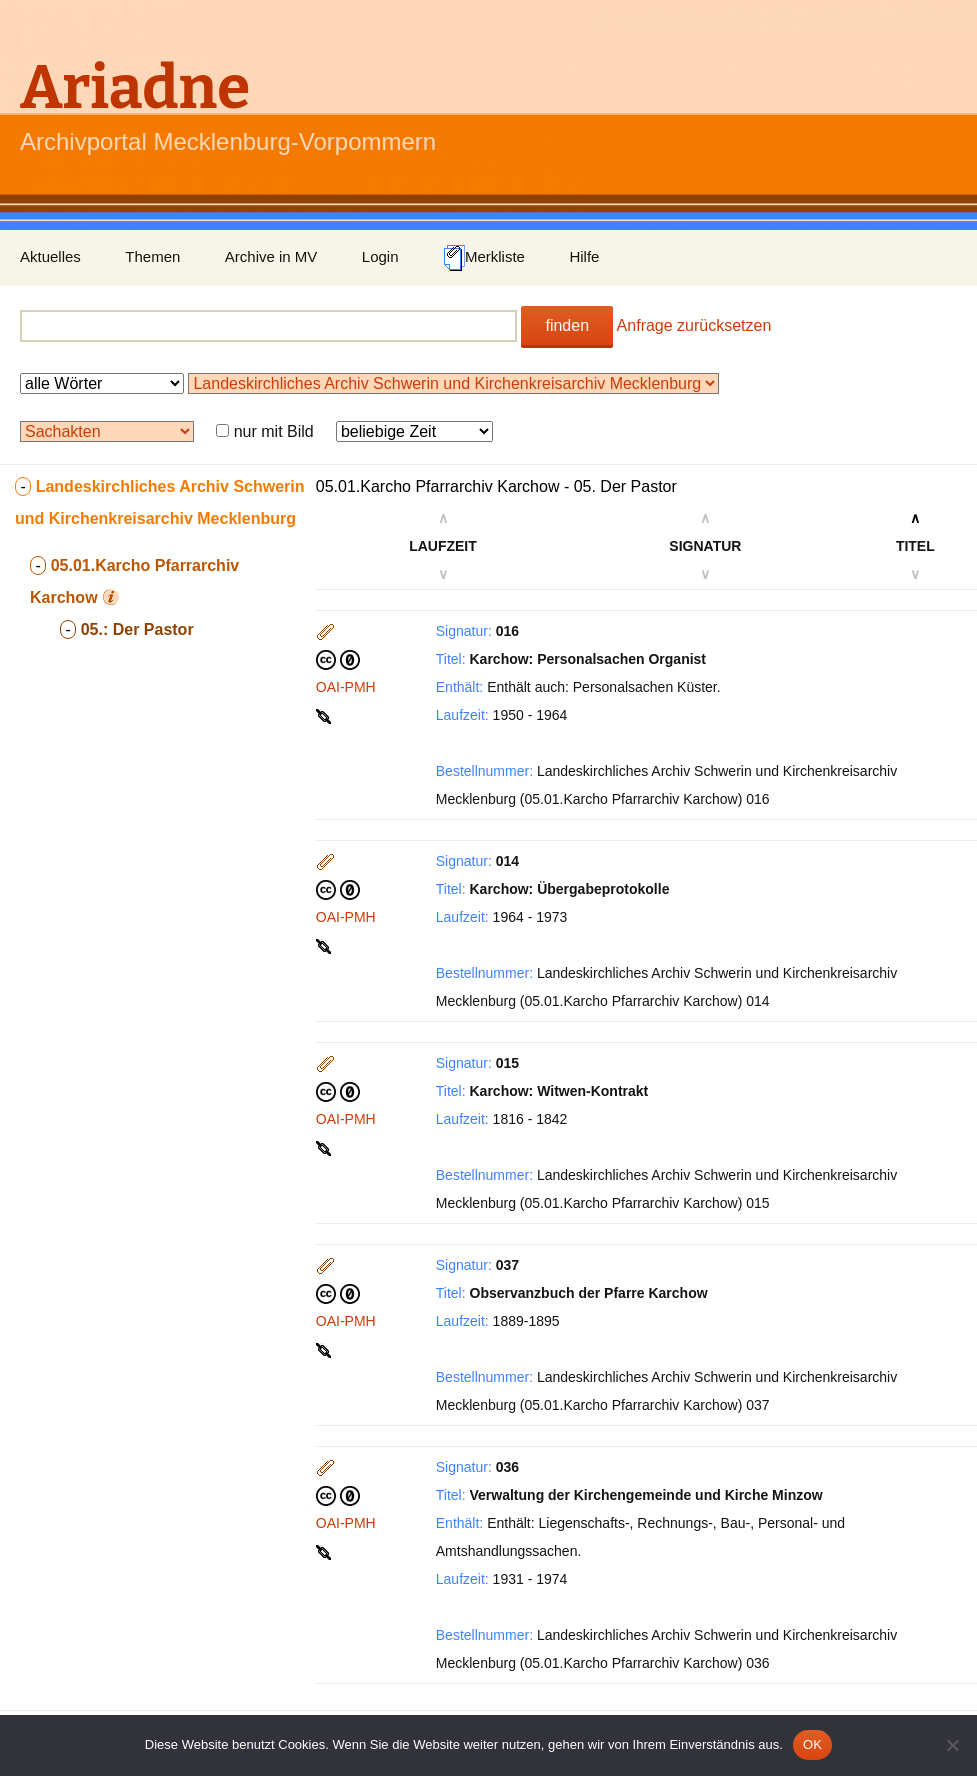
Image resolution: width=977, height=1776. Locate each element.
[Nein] (952, 1745)
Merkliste (484, 258)
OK (812, 1744)
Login (380, 256)
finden (567, 325)
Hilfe (584, 256)
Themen (152, 256)
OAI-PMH (346, 687)
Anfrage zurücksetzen (694, 325)
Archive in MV (271, 256)
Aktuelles (50, 256)
